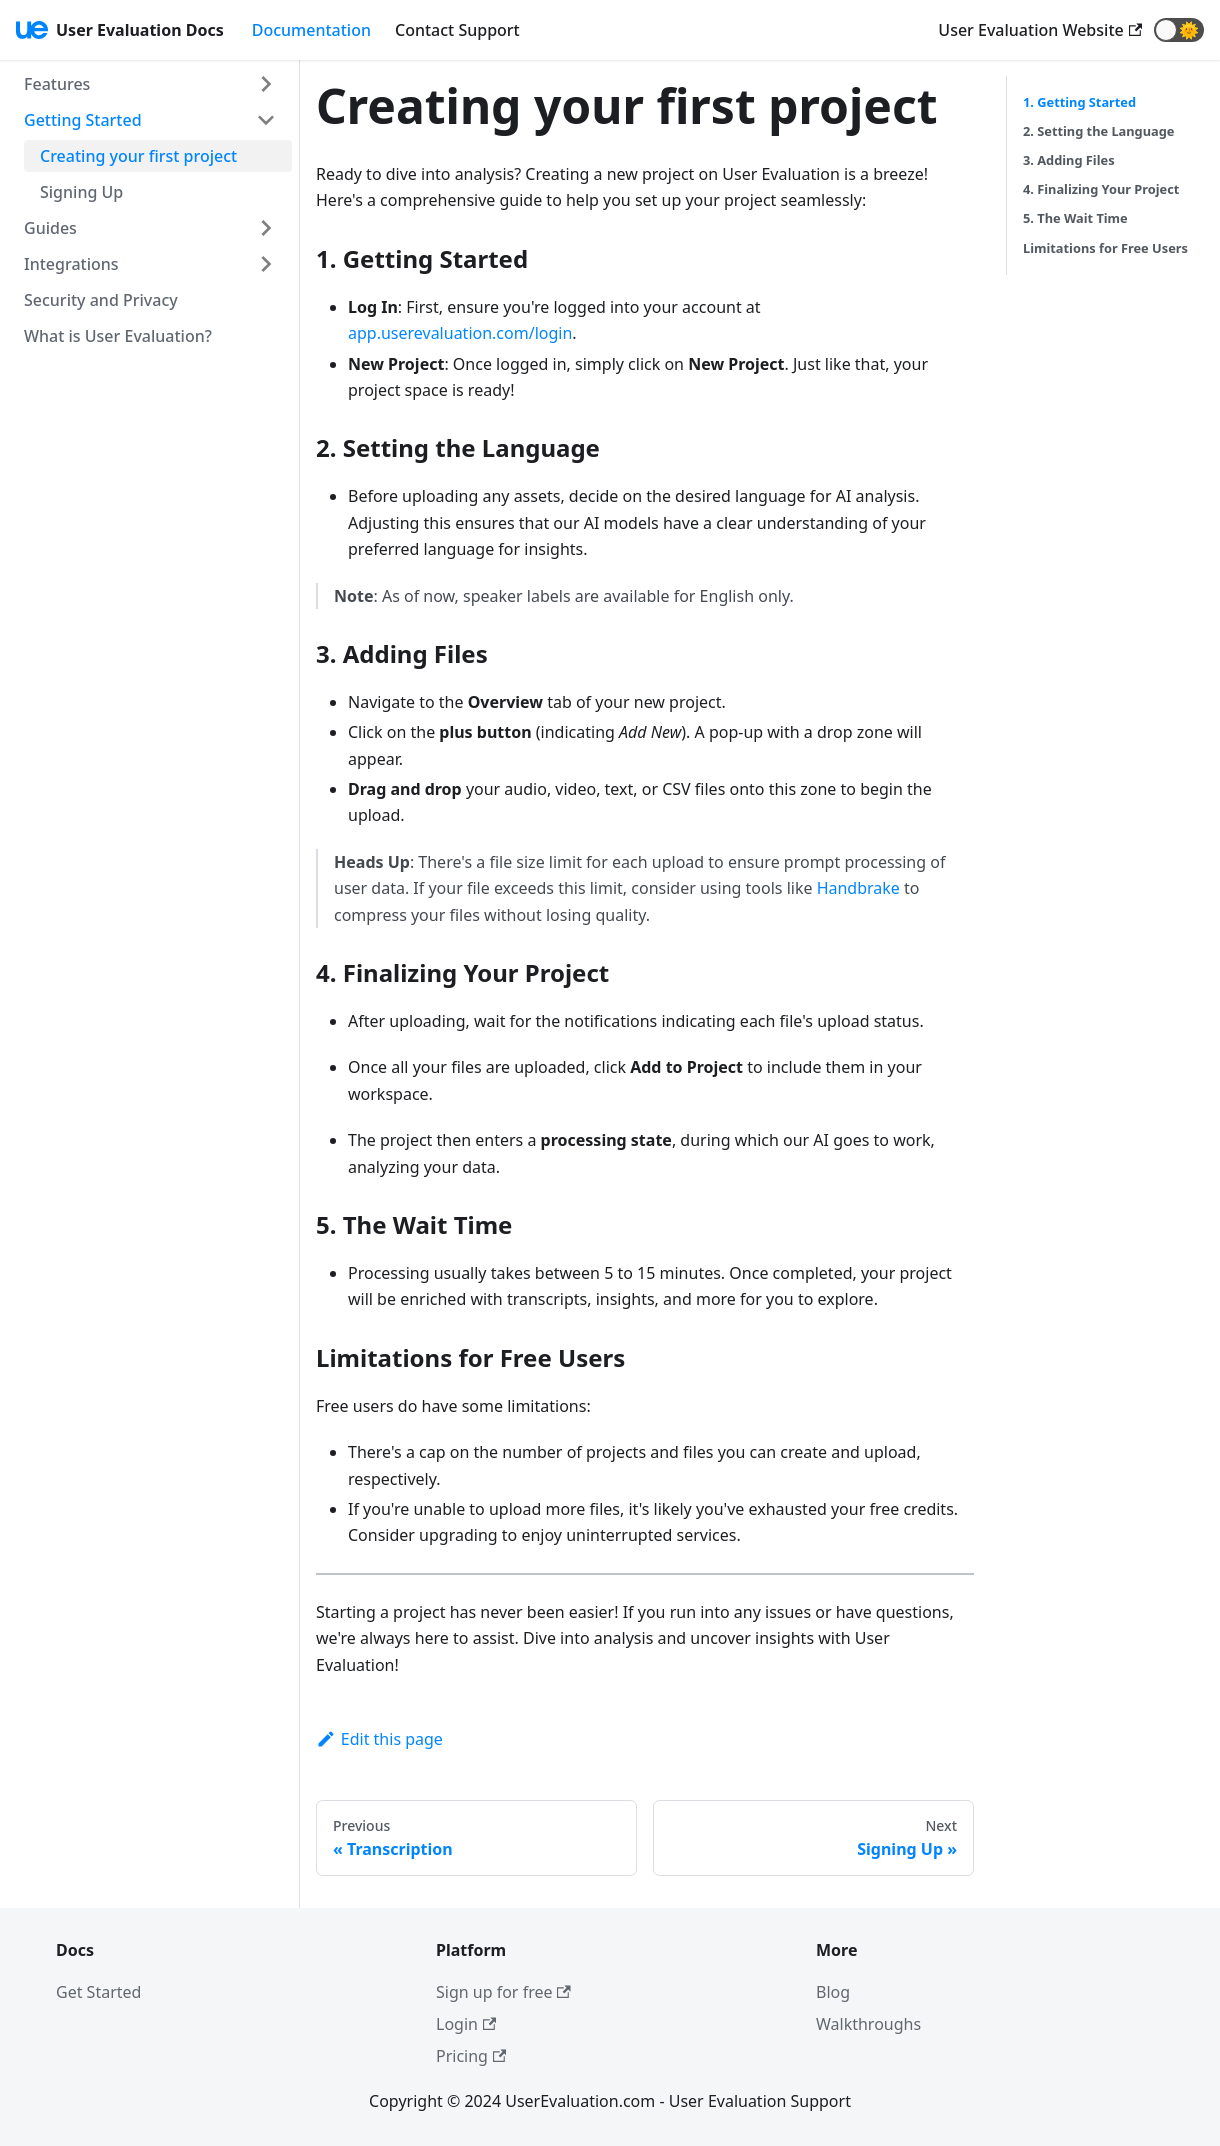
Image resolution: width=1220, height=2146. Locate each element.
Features (57, 84)
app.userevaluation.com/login (460, 333)
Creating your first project (138, 156)
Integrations (71, 264)
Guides (50, 228)
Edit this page (379, 1739)
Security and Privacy (101, 300)
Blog (833, 1992)
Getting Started (83, 120)
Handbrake (858, 888)
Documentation (311, 30)
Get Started (98, 1992)
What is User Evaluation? (118, 336)
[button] (1179, 30)
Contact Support (457, 30)
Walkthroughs (868, 2024)
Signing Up (81, 192)
